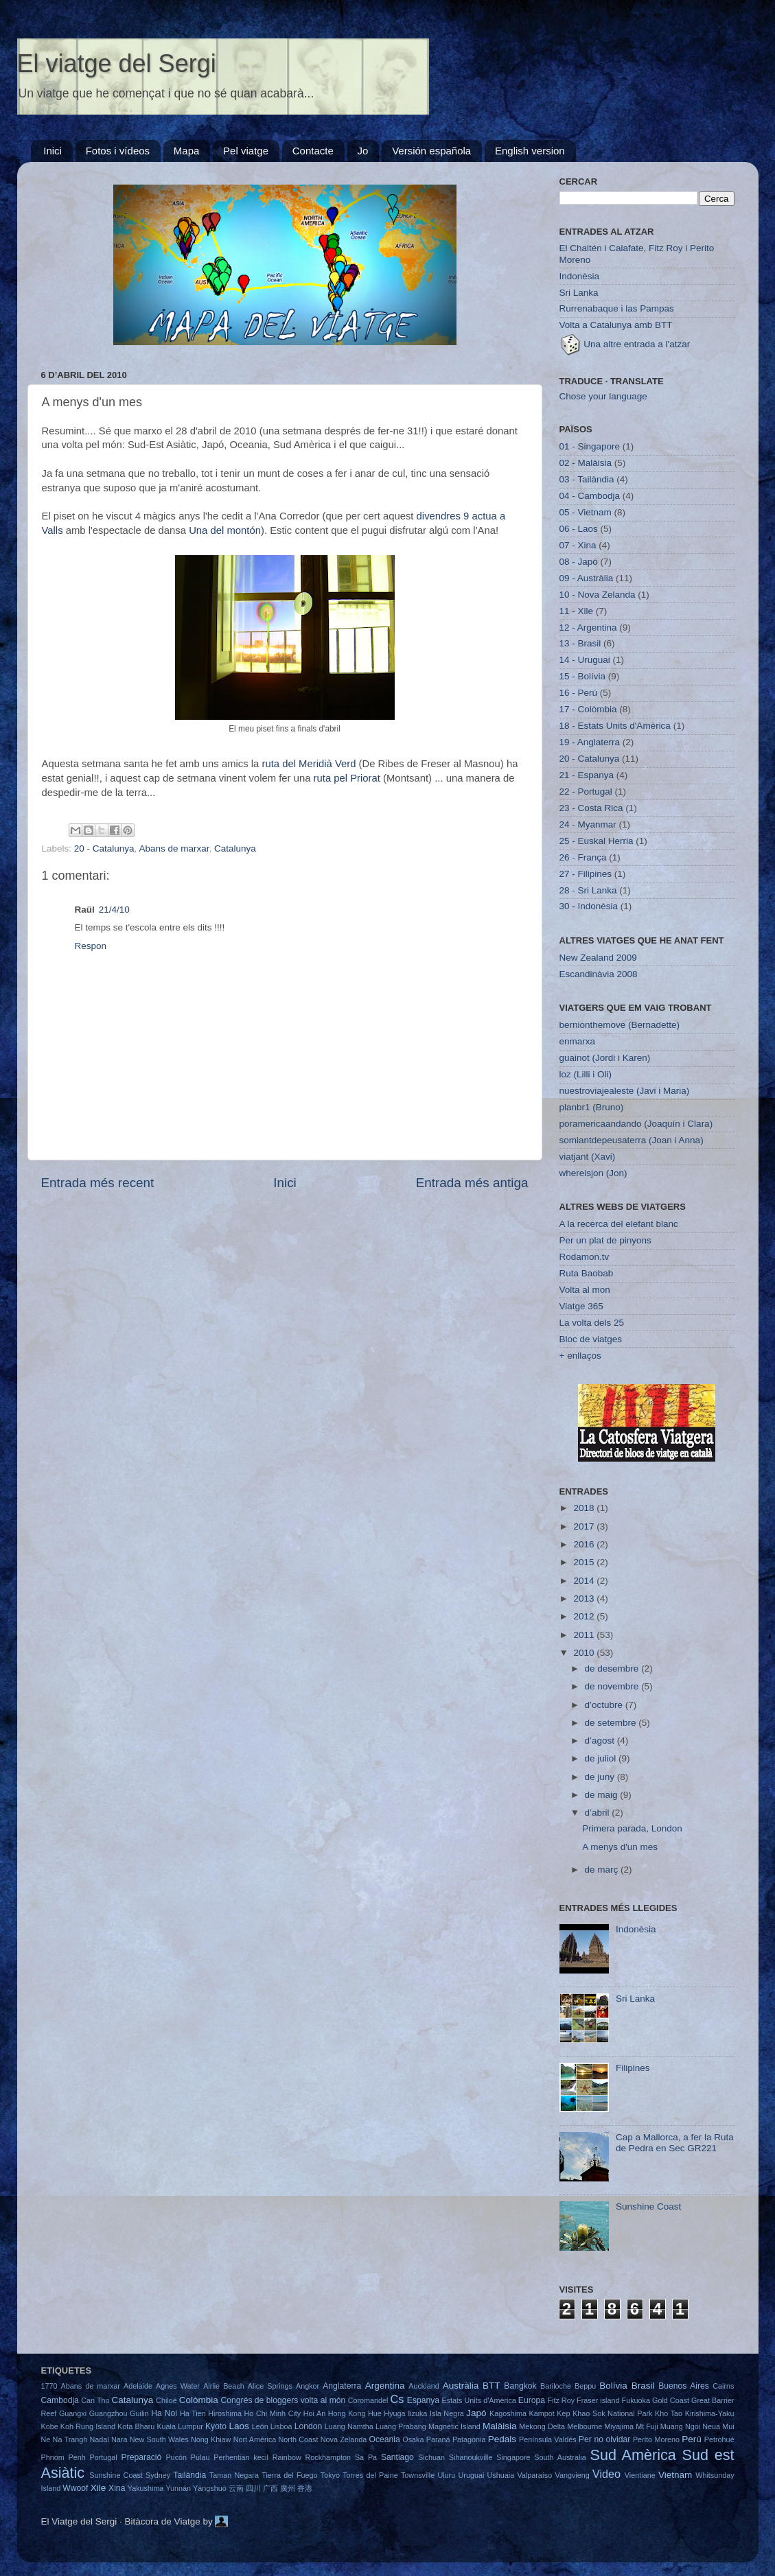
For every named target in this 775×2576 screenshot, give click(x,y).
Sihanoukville (471, 2457)
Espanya (423, 2400)
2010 (585, 1653)
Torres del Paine (370, 2475)
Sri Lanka (579, 293)
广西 (270, 2488)
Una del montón (225, 530)
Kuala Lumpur (180, 2426)
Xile (98, 2488)
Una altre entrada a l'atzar (625, 344)
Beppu (585, 2386)
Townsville (418, 2475)
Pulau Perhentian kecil (229, 2457)
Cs (397, 2399)
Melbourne (584, 2426)
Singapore (513, 2457)
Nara (119, 2439)
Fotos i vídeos (118, 150)
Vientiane (640, 2475)
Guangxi (72, 2413)
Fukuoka (636, 2400)
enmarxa (577, 1041)
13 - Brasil (580, 643)
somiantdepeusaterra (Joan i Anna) (631, 1140)
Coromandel (368, 2400)
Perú (692, 2439)
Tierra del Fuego (289, 2475)
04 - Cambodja (590, 496)
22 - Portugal (585, 791)
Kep (563, 2413)
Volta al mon (584, 1290)
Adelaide (138, 2386)
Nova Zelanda (344, 2439)
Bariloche (555, 2386)
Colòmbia (198, 2400)
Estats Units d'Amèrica (479, 2400)
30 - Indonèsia (588, 906)
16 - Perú (578, 693)
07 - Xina (578, 545)
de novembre (613, 1686)
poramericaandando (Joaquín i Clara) (636, 1124)
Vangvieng (572, 2475)
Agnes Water (178, 2386)
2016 (585, 1544)
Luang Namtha (349, 2426)
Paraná (438, 2439)
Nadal (99, 2439)
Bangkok (520, 2386)
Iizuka (417, 2413)
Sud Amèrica (633, 2454)
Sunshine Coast (648, 2206)
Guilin (139, 2413)
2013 (585, 1598)
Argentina (385, 2385)
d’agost (601, 1740)
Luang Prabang (400, 2426)
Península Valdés (548, 2439)
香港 (304, 2488)
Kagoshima (508, 2413)
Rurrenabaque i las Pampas (616, 308)
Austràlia (461, 2385)
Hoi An (314, 2413)
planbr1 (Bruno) (591, 1107)
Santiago (397, 2457)
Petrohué (719, 2439)
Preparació (142, 2457)
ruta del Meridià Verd (309, 763)
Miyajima (619, 2426)
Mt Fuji (647, 2426)
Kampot (542, 2413)
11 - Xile (576, 611)
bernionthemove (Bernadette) (619, 1025)
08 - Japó (578, 562)
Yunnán (178, 2488)
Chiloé (166, 2400)
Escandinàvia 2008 (598, 974)
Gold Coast (670, 2400)
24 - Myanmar (587, 824)
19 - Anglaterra (590, 742)
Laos (238, 2426)
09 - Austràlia (586, 578)
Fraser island (598, 2400)
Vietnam (675, 2475)
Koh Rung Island (87, 2426)
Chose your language (603, 396)
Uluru (446, 2475)
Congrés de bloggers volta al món (283, 2400)
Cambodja (60, 2400)
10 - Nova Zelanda (597, 594)
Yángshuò (210, 2488)
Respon (91, 946)
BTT (491, 2385)
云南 (236, 2488)
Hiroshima (225, 2413)
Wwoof (75, 2488)
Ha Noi (164, 2413)
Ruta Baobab (586, 1273)
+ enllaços (580, 1355)
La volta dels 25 (592, 1323)
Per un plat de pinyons (605, 1240)
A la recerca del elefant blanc (618, 1224)
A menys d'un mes (620, 1847)
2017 (585, 1526)
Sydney (158, 2475)
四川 (253, 2488)
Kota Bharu (135, 2426)
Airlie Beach (223, 2386)
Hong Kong (347, 2413)
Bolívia (613, 2385)
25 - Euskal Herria (596, 841)
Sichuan (431, 2457)
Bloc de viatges (591, 1339)
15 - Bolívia (582, 676)
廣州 (287, 2488)
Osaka (413, 2439)
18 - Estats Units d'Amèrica (615, 726)
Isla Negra (447, 2413)
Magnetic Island (454, 2426)
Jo (363, 150)
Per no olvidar (604, 2439)
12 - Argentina (588, 627)
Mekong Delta (542, 2426)
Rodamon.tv (584, 1257)
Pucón (176, 2457)
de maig (603, 1795)
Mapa (187, 150)
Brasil (643, 2385)
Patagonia (469, 2439)
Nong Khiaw (211, 2439)
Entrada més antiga (472, 1182)
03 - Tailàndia (586, 479)
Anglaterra (342, 2386)
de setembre (612, 1723)
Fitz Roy (561, 2400)
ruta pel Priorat (345, 778)
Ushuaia (501, 2475)
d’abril (598, 1812)
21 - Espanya (586, 775)
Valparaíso (534, 2475)
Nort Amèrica (255, 2439)
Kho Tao (668, 2413)
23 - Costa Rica (591, 808)
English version (530, 150)
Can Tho (95, 2400)
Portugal (103, 2457)
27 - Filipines (585, 874)
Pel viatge (245, 150)
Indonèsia (579, 276)
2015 (585, 1562)
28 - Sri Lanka (588, 890)
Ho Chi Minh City (272, 2413)
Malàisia (500, 2426)
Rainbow (287, 2457)
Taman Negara (234, 2475)
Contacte (313, 150)
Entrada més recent (97, 1182)
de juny (601, 1777)
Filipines (633, 2068)
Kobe (49, 2426)
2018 (585, 1508)
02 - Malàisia (585, 463)
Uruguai (471, 2475)
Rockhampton (328, 2457)
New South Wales (159, 2439)
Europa (531, 2400)
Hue (375, 2413)
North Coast (299, 2439)
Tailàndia (189, 2475)
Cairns (723, 2386)
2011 (585, 1635)
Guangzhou (108, 2413)
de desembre (613, 1668)
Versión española (431, 150)
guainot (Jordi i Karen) (605, 1058)
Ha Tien (193, 2413)
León (260, 2426)
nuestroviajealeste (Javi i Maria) (624, 1091)
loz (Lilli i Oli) (585, 1074)
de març (603, 1869)
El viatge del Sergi (116, 63)
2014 (585, 1581)
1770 (49, 2386)
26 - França (583, 857)
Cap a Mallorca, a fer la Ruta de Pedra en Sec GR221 (675, 2142)
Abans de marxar (174, 848)
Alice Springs (270, 2386)
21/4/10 (114, 909)
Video (606, 2474)
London (308, 2426)
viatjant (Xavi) (587, 1156)
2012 (585, 1616)
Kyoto (216, 2426)
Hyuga (394, 2413)
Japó (476, 2413)
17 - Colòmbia (588, 709)
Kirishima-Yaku (709, 2413)
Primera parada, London (632, 1828)
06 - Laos (578, 529)
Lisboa (281, 2426)
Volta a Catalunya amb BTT (616, 325)
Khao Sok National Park (612, 2413)
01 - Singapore (590, 446)
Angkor (307, 2386)
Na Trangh (70, 2439)
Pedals (502, 2439)
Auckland (423, 2386)
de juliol (602, 1758)
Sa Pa (366, 2457)
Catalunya (235, 848)
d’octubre (605, 1705)
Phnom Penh (63, 2457)
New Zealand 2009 (598, 957)
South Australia (560, 2457)
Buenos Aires (683, 2386)
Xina (116, 2488)
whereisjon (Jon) (593, 1173)
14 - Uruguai (584, 660)
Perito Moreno (656, 2439)
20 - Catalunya (104, 848)
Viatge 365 (581, 1306)
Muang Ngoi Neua (690, 2426)
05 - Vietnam (585, 512)
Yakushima (146, 2488)
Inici (52, 150)
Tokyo (330, 2475)
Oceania (384, 2439)
